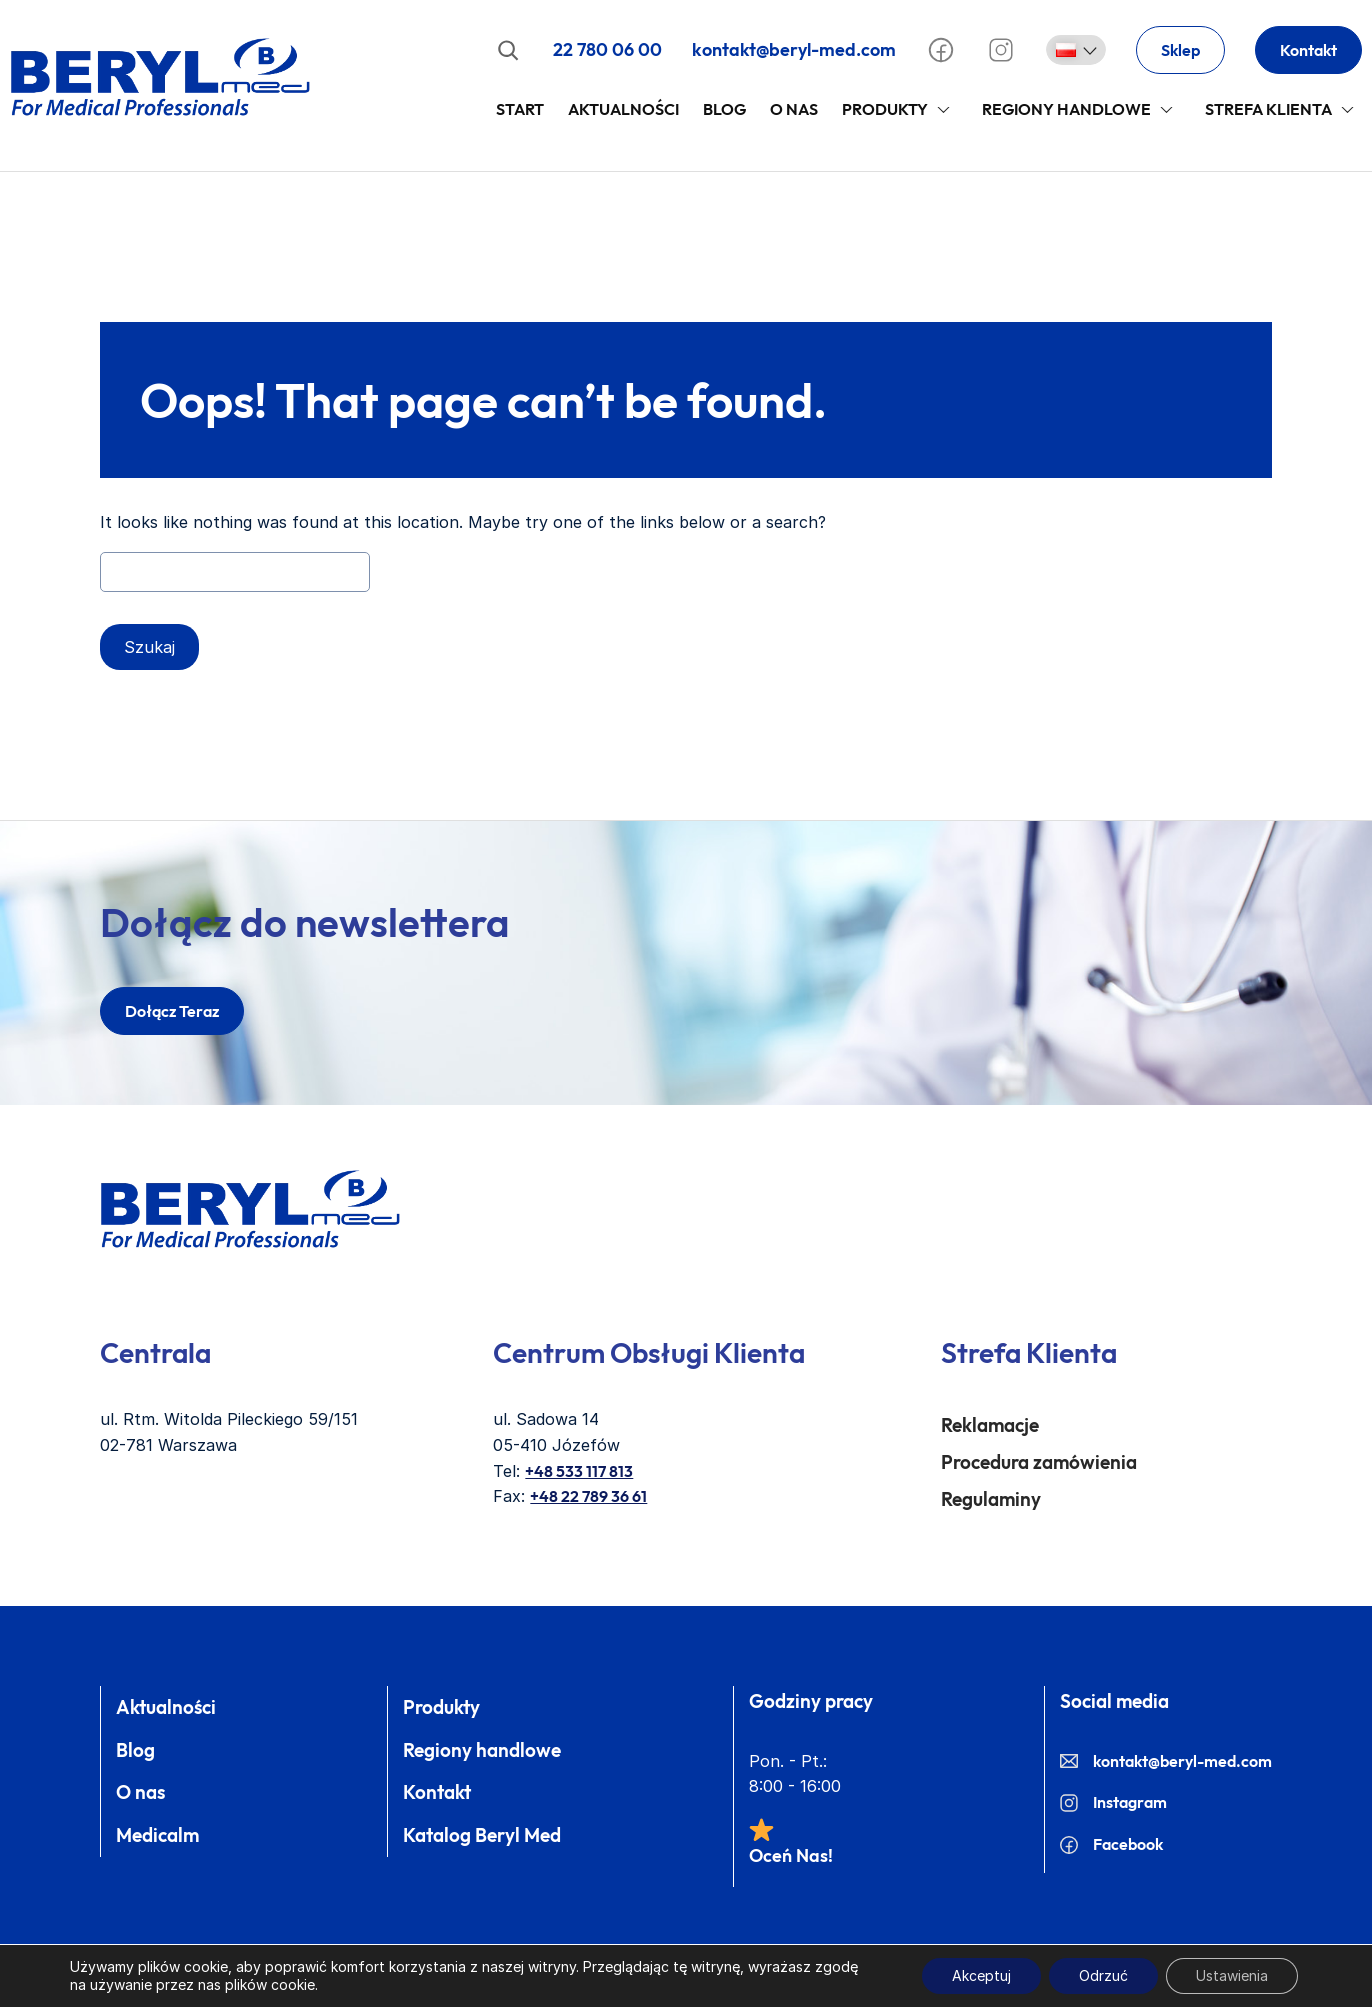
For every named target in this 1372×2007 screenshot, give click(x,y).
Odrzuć (1103, 1975)
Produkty (885, 109)
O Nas (794, 109)
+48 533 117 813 (579, 1471)
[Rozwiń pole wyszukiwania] (508, 50)
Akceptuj (981, 1975)
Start (520, 109)
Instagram (1113, 1802)
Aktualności (623, 109)
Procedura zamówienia (1039, 1462)
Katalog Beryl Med (482, 1835)
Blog (724, 109)
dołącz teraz (172, 1011)
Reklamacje (990, 1425)
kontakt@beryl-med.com (794, 49)
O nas (140, 1792)
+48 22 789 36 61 (588, 1496)
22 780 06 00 (607, 49)
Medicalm (157, 1835)
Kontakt (1308, 50)
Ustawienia (1232, 1975)
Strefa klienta (1268, 109)
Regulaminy (991, 1499)
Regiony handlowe (1066, 109)
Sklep (1180, 50)
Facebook (1111, 1844)
